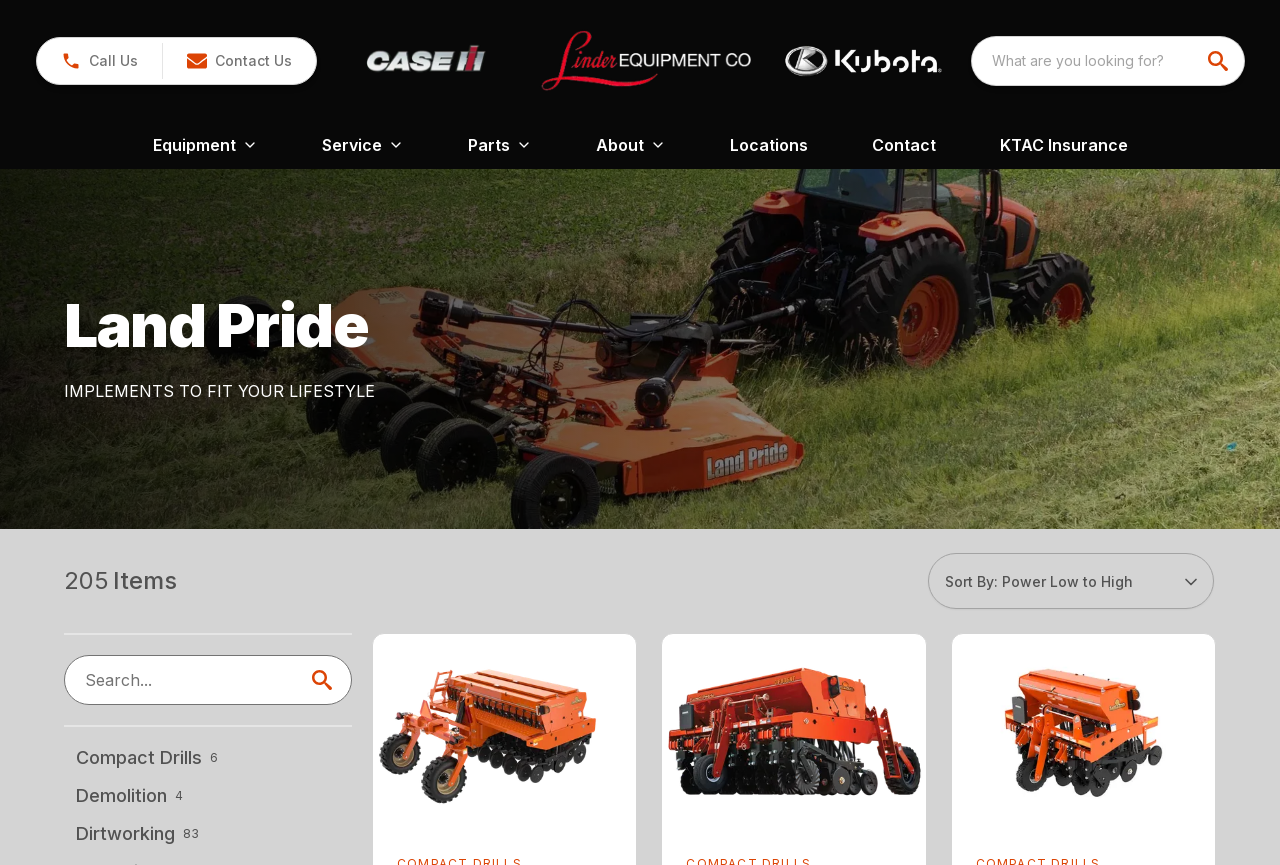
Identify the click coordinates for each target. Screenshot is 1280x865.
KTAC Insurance (1064, 145)
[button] (99, 61)
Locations (769, 145)
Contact (904, 145)
